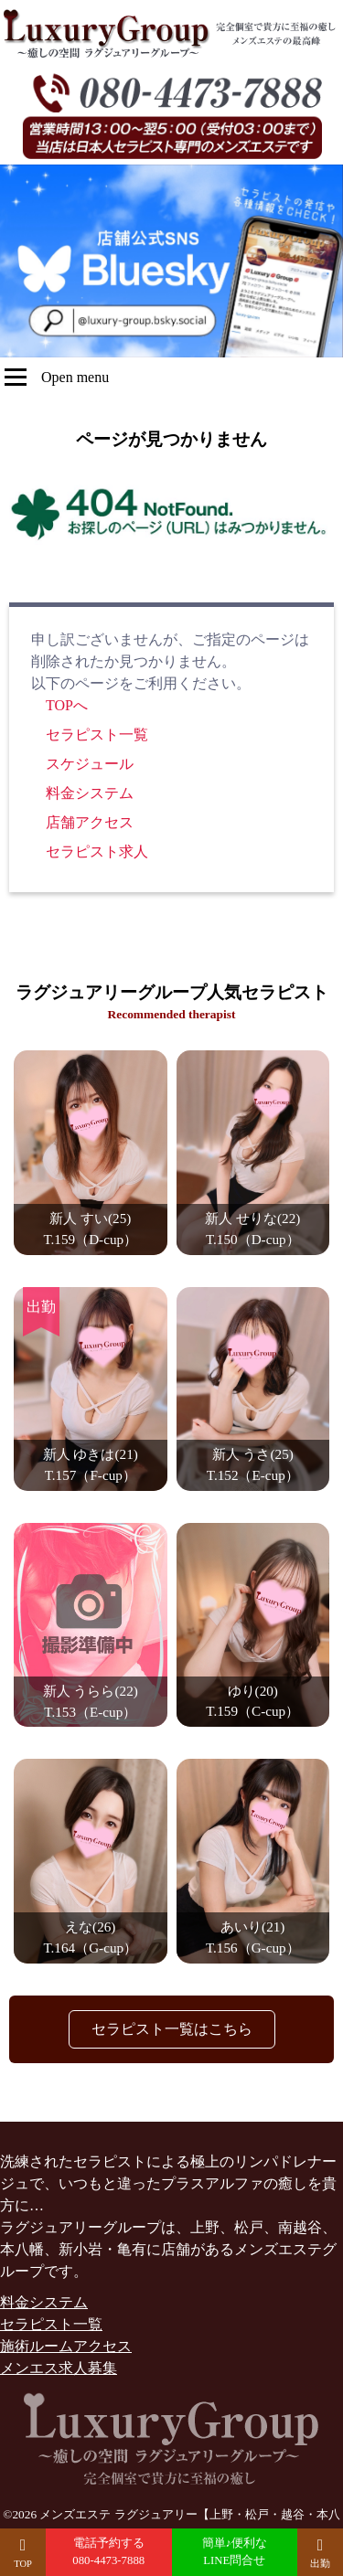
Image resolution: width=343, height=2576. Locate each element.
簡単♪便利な (235, 2553)
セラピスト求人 (97, 851)
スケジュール (90, 764)
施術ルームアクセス (66, 2346)
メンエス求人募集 (58, 2368)
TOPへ (67, 705)
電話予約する (109, 2553)
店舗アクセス (90, 822)
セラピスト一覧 (97, 734)
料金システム (90, 793)
